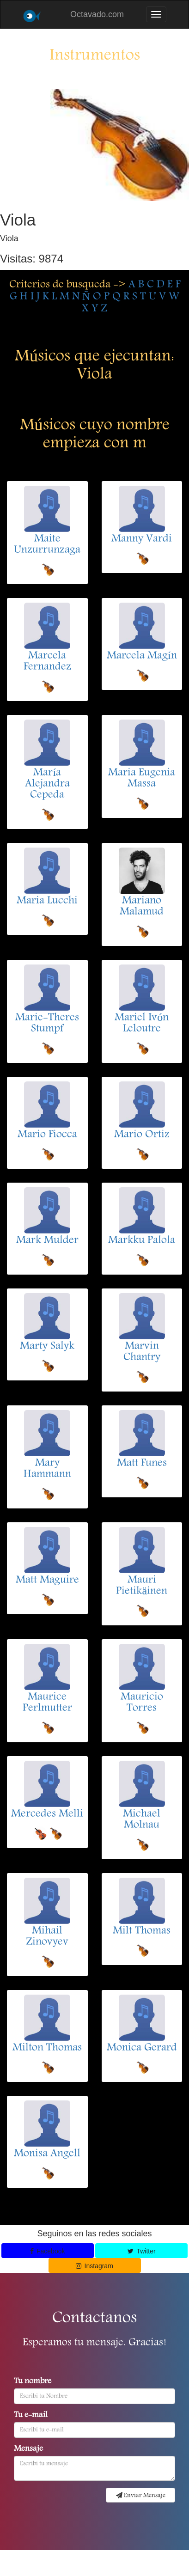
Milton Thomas (47, 2048)
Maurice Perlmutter (47, 1703)
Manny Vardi (141, 539)
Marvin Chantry (141, 1352)
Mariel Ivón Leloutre (142, 1023)
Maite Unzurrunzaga (47, 544)
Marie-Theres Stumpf (47, 1023)
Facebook (47, 2251)
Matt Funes (142, 1464)
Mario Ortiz (142, 1135)
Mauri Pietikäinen (141, 1586)
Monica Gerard (142, 2048)
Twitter (141, 2251)
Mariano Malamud (142, 906)
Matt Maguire (47, 1580)
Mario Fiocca (47, 1135)
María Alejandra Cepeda (47, 784)
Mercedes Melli (47, 1814)
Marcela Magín (142, 656)
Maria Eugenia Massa (141, 778)
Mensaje (28, 2449)
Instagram (94, 2266)
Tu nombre (32, 2382)
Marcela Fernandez (47, 661)
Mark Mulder (47, 1241)
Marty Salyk (47, 1347)
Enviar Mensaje (140, 2495)
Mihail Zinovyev (47, 1936)
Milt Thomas (142, 1931)
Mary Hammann (47, 1469)
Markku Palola (141, 1241)
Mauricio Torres (142, 1703)
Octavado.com (97, 14)
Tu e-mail (31, 2415)
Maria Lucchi (47, 901)
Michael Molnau (141, 1819)
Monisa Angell (47, 2154)
